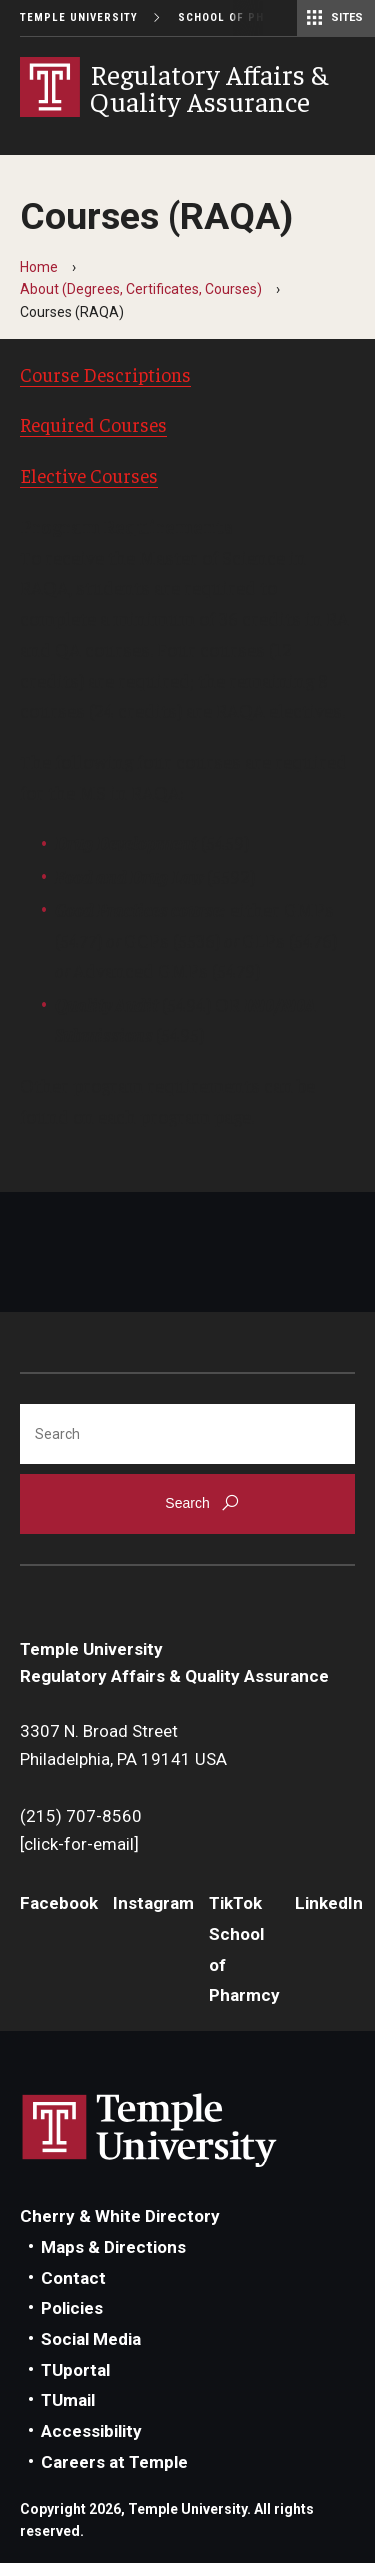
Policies (72, 2308)
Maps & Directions (113, 2247)
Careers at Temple (114, 2462)
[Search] (187, 1434)
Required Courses (93, 424)
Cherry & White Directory (120, 2216)
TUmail (68, 2400)
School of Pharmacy (245, 17)
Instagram (153, 1903)
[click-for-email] (79, 1844)
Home (39, 267)
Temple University (79, 17)
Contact (73, 2278)
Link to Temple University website (150, 2131)
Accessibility (91, 2431)
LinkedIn (329, 1903)
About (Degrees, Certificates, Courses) (141, 289)
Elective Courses (89, 475)
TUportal (75, 2370)
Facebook (59, 1903)
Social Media (91, 2339)
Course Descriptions (105, 374)
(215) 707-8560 (81, 1816)
